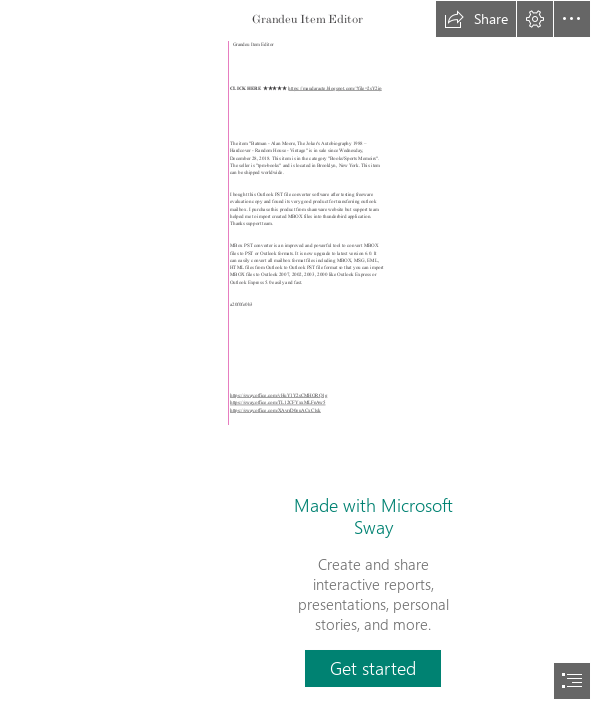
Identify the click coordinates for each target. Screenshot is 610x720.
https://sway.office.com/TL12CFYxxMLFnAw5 (277, 403)
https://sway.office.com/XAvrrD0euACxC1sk (275, 411)
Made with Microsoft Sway (373, 516)
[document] (305, 360)
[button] (476, 19)
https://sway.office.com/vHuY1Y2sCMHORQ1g (278, 396)
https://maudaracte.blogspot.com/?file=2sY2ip (335, 89)
